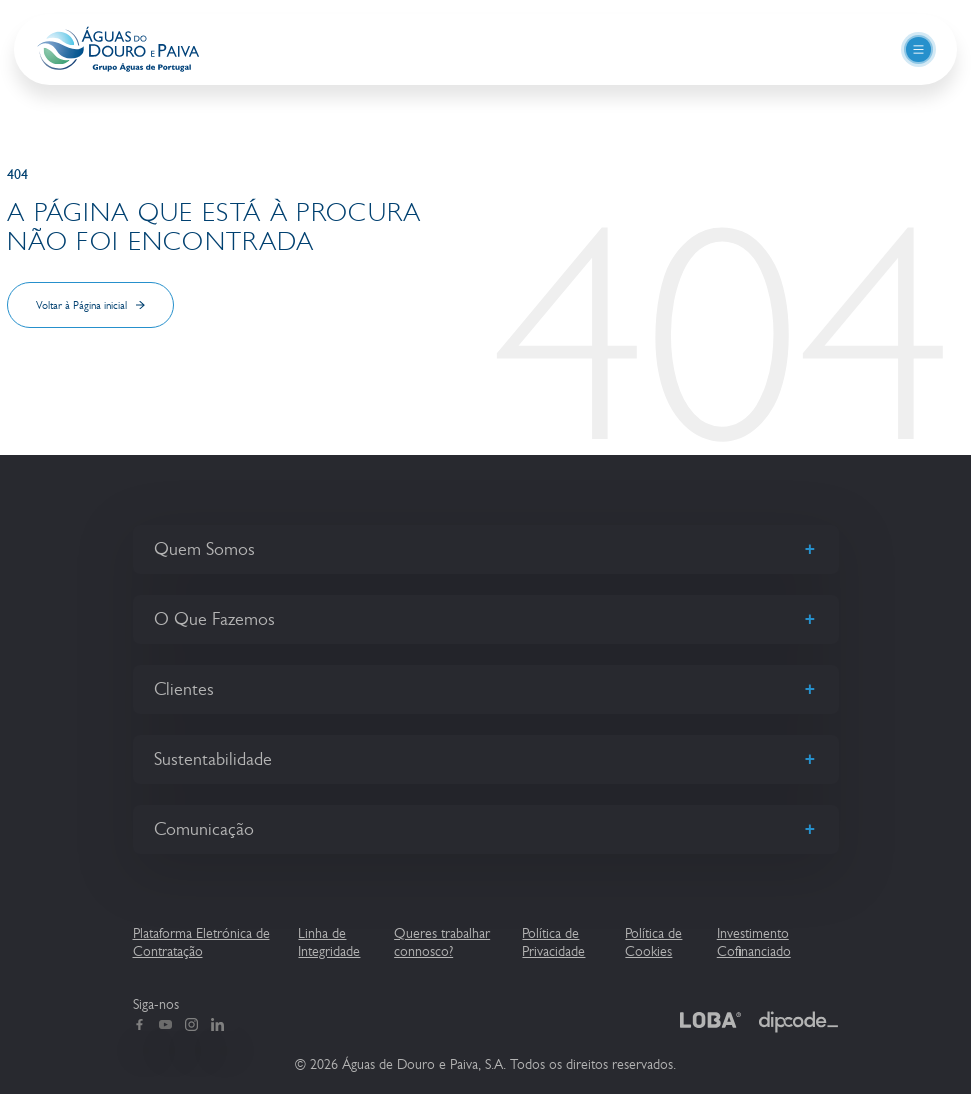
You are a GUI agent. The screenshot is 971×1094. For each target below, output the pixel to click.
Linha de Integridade (329, 942)
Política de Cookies (653, 942)
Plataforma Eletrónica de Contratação (201, 942)
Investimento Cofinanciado (754, 942)
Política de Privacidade (553, 942)
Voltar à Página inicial (81, 305)
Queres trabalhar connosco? (442, 942)
